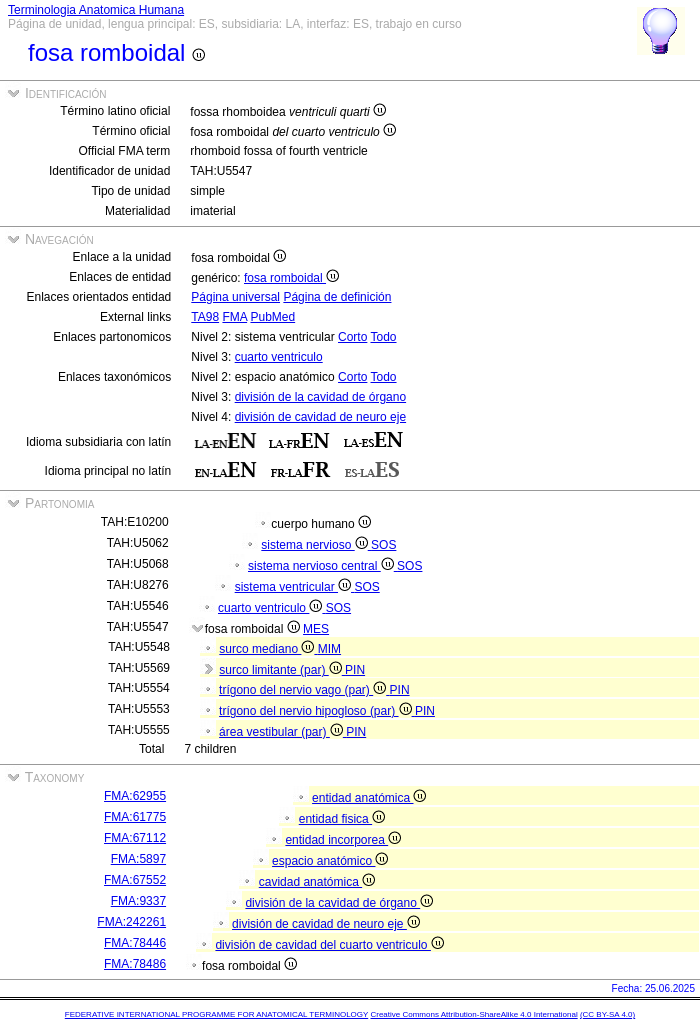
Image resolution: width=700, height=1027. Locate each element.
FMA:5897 (138, 859)
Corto (352, 337)
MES (316, 629)
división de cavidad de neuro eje (320, 417)
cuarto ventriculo (279, 357)
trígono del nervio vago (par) (304, 690)
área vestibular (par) (282, 732)
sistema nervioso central (322, 566)
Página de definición (337, 297)
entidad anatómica (369, 798)
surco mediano (268, 649)
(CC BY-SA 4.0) (607, 1014)
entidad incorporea (343, 840)
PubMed (272, 317)
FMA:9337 (138, 901)
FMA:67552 (135, 880)
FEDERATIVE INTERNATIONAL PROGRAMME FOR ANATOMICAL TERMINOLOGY (216, 1014)
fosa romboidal (291, 278)
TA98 (205, 317)
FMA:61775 (135, 817)
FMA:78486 (135, 964)
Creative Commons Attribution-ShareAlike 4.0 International (473, 1014)
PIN (355, 670)
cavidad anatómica (317, 882)
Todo (383, 337)
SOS (383, 545)
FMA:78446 (135, 943)
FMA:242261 (131, 922)
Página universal (235, 297)
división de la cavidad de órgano (320, 397)
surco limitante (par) (282, 670)
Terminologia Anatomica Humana (96, 10)
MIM (329, 649)
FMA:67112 (135, 838)
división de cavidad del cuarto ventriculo (329, 945)
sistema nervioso (316, 545)
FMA (234, 317)
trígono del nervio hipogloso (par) (317, 711)
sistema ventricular (295, 587)
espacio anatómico (330, 861)
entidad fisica (342, 819)
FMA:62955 (135, 796)
